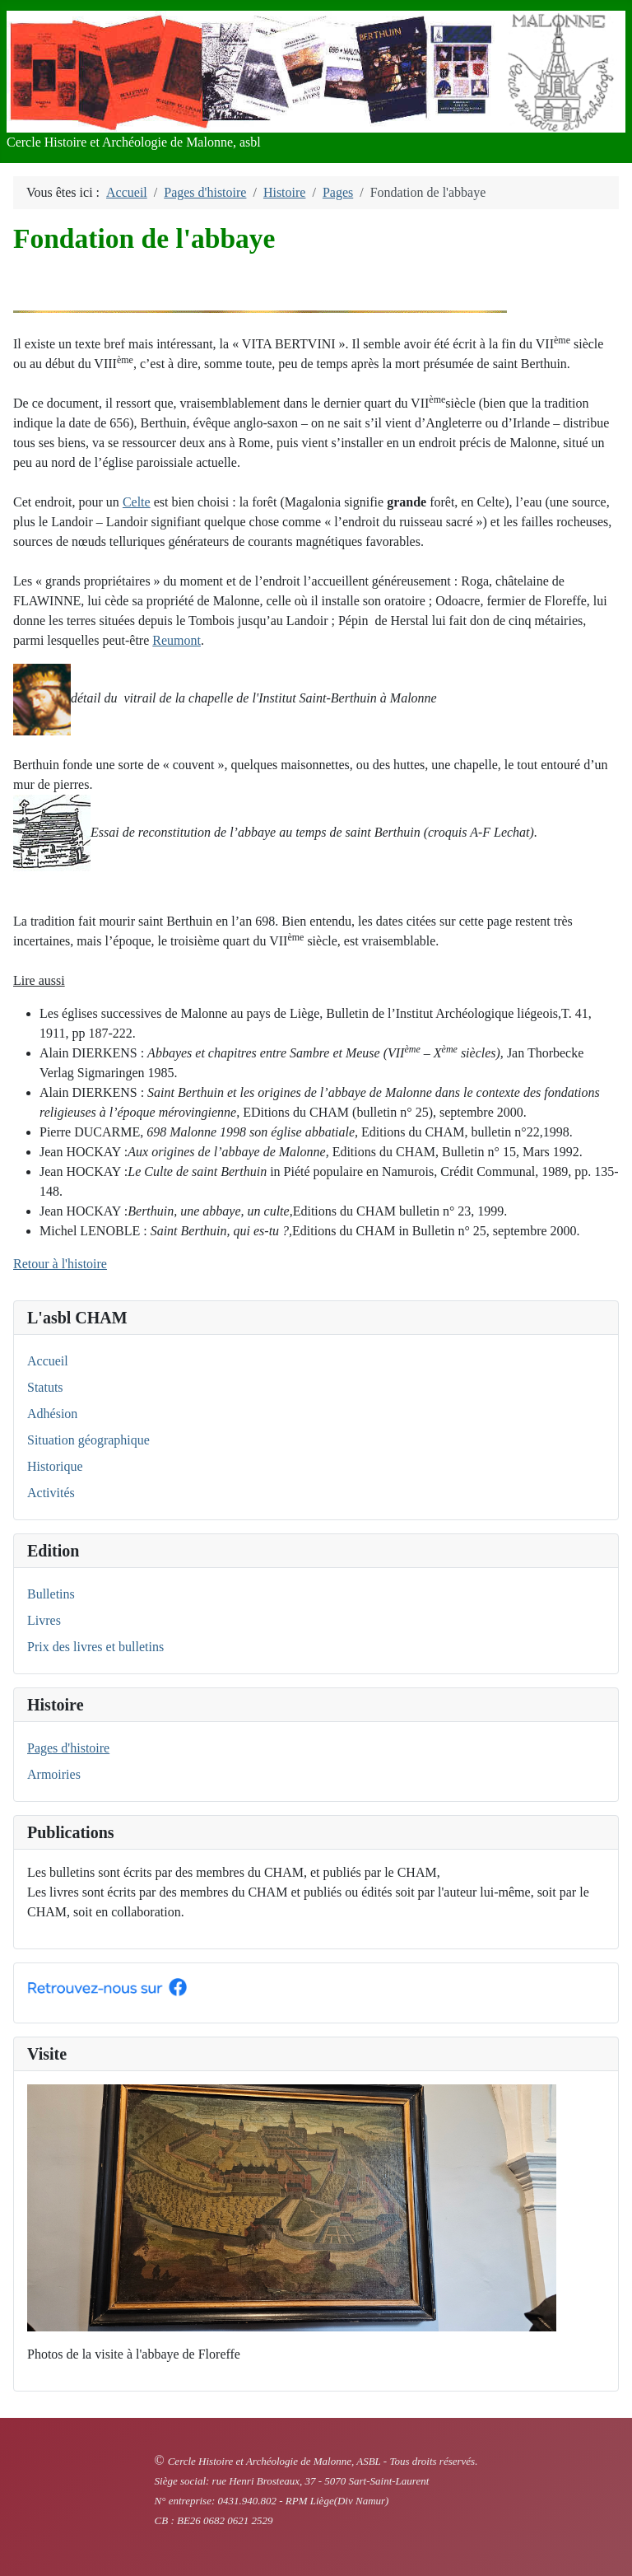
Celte (137, 502)
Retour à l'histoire (60, 1264)
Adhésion (52, 1414)
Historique (55, 1466)
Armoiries (54, 1774)
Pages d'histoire (68, 1748)
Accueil (47, 1361)
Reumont (176, 640)
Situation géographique (88, 1440)
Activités (51, 1493)
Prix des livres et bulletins (95, 1647)
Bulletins (51, 1594)
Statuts (45, 1387)
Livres (44, 1620)
